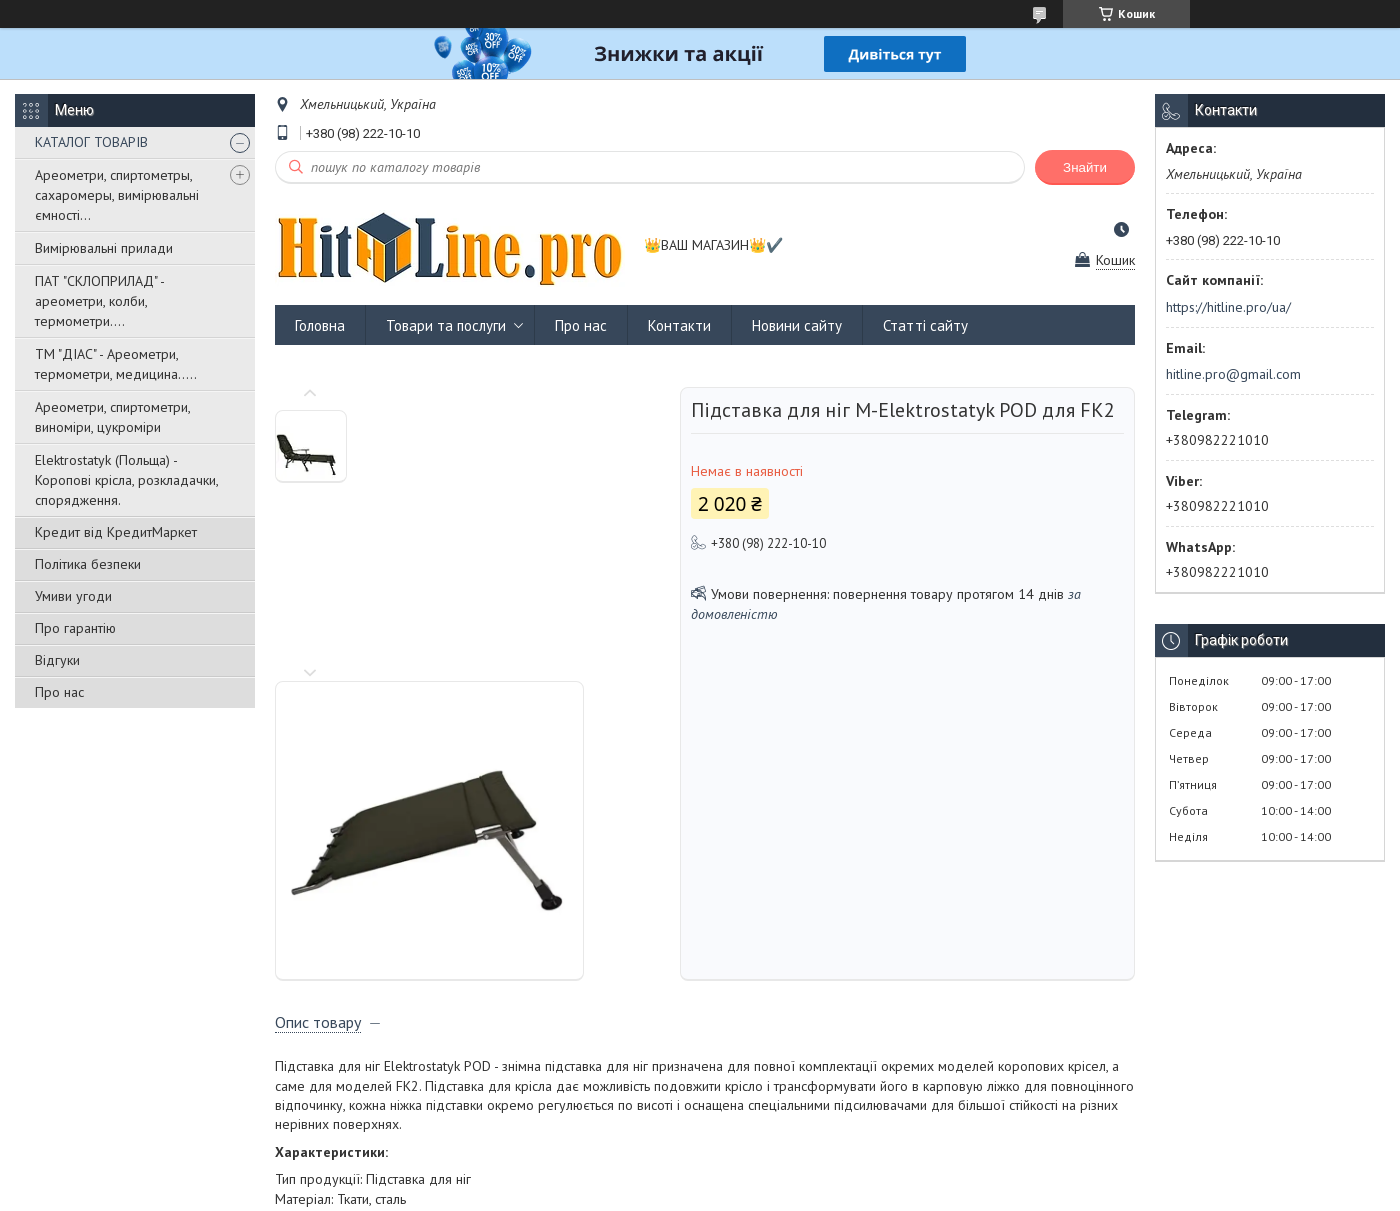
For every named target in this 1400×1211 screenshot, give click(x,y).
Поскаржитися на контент (711, 1191)
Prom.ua (795, 1173)
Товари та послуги (446, 325)
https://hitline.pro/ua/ (1228, 307)
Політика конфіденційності (868, 1191)
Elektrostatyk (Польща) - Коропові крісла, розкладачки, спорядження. (126, 480)
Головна (320, 325)
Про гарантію (75, 628)
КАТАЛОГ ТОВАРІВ (91, 142)
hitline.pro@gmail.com (1233, 374)
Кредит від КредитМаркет (116, 532)
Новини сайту (797, 325)
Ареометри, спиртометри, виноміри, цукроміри (112, 417)
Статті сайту (925, 325)
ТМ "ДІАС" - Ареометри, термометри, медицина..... (116, 364)
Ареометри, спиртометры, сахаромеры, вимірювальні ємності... (117, 195)
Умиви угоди (73, 596)
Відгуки (57, 660)
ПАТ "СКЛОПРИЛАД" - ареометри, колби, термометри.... (99, 301)
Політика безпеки (88, 564)
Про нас (59, 692)
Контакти (679, 325)
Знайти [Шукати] (1085, 167)
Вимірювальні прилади (104, 248)
